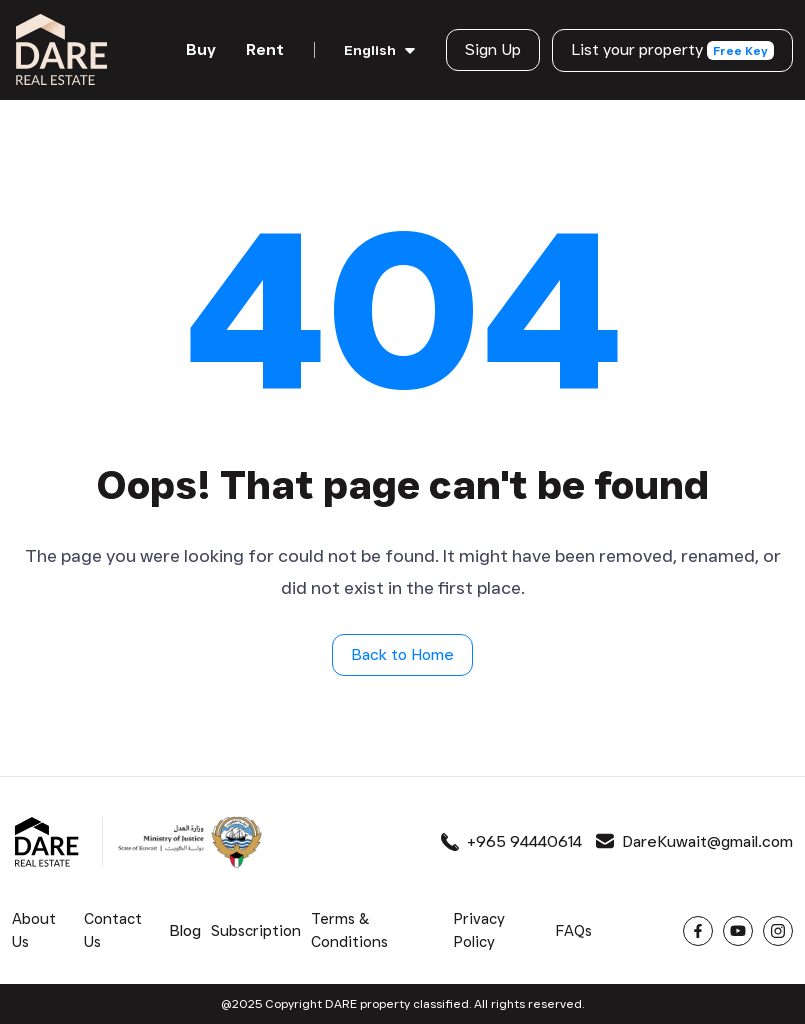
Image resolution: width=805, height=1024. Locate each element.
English (370, 50)
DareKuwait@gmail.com (694, 841)
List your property (672, 50)
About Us (34, 930)
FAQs (574, 931)
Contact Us (113, 930)
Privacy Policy (479, 930)
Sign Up (493, 49)
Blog (185, 930)
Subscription (256, 931)
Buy (201, 49)
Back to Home (402, 654)
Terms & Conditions (349, 930)
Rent (265, 49)
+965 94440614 (511, 841)
